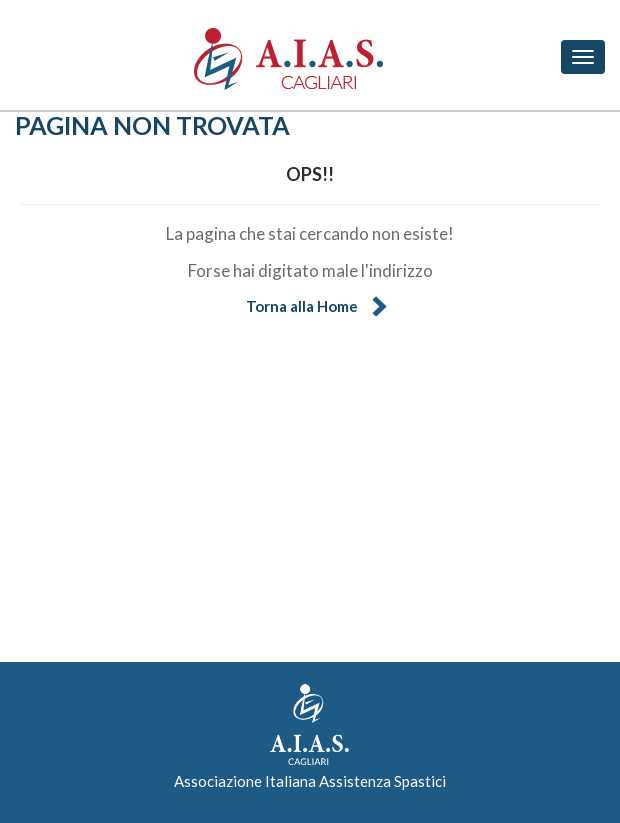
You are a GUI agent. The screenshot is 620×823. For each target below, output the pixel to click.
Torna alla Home (302, 306)
